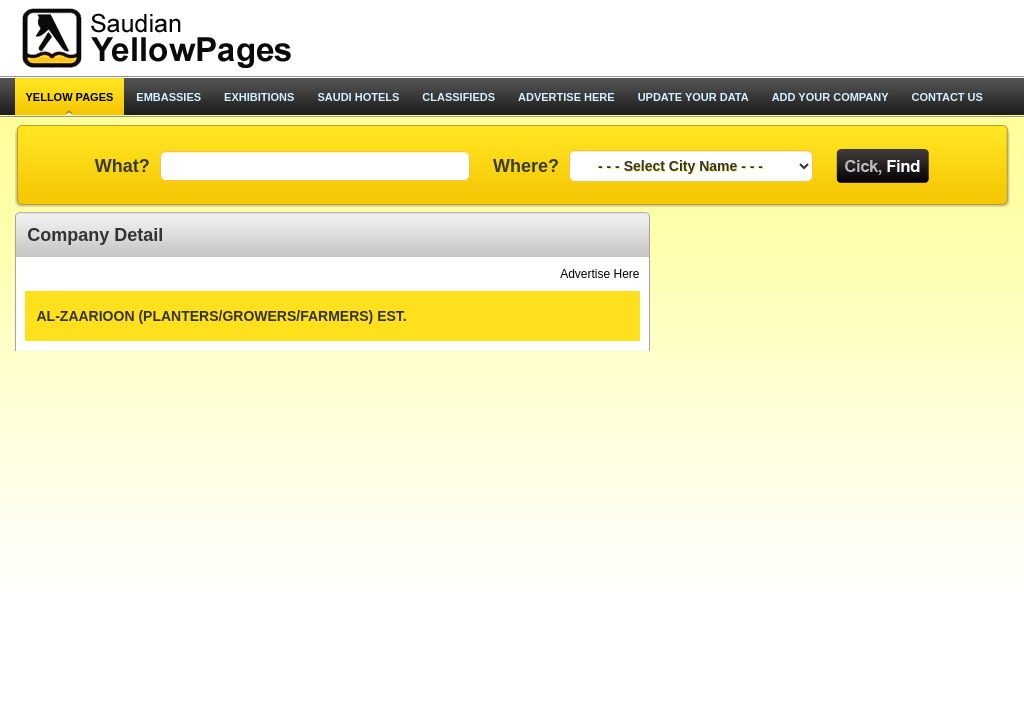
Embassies (168, 97)
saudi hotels (358, 97)
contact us (947, 97)
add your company (830, 97)
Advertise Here (599, 274)
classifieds (458, 97)
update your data (693, 97)
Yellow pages (70, 97)
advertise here (566, 97)
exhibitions (259, 97)
